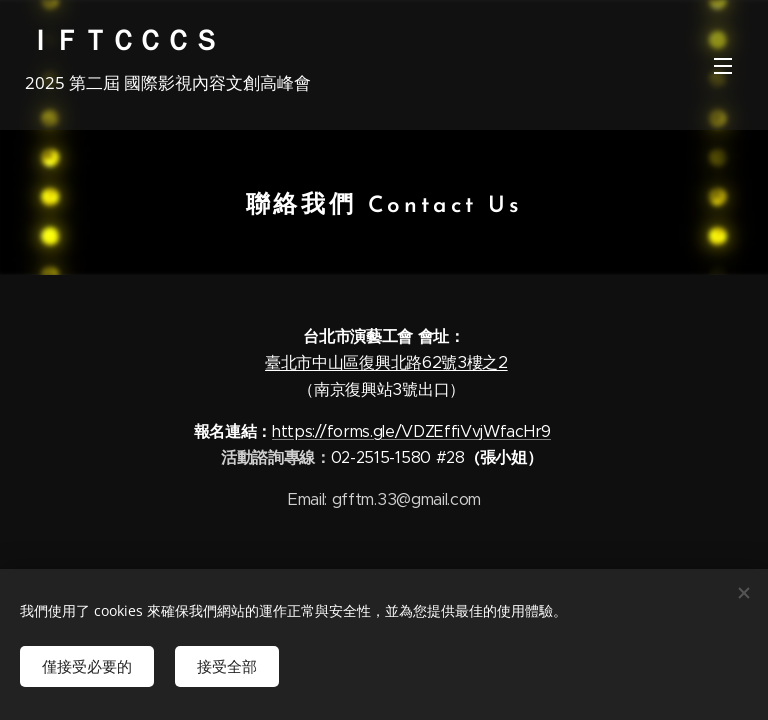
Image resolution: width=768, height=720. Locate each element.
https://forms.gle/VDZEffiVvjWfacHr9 (411, 431)
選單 (723, 66)
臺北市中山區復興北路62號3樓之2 (386, 362)
